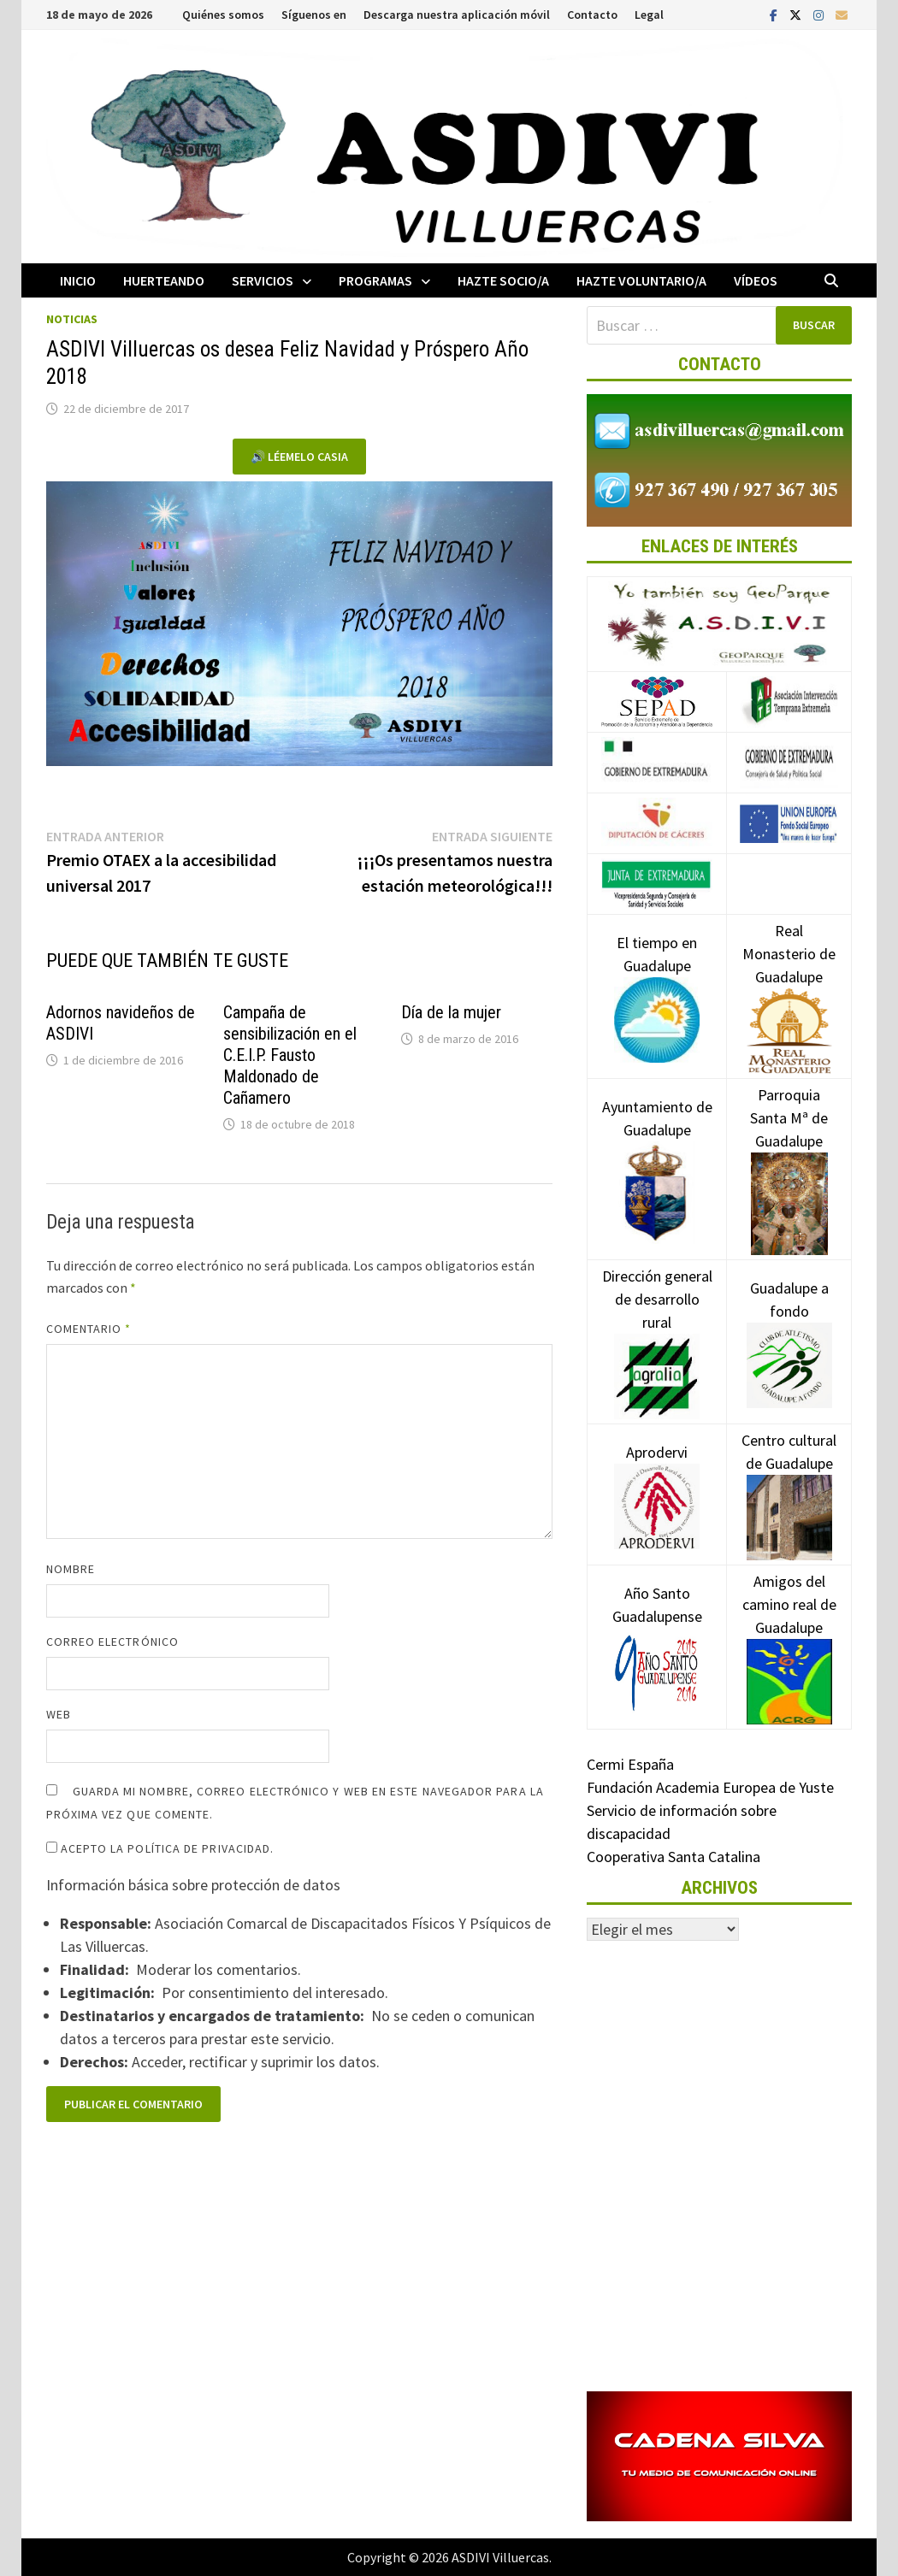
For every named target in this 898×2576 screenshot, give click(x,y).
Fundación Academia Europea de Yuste (710, 1787)
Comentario (89, 1328)
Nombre (70, 1569)
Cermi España (630, 1764)
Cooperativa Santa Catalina (673, 1856)
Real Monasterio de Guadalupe (789, 980)
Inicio (78, 280)
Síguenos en (313, 14)
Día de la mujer (451, 1012)
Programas (375, 280)
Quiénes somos (223, 14)
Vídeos (755, 280)
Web (58, 1714)
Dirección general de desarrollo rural (657, 1325)
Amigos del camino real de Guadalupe (789, 1630)
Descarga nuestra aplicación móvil (456, 14)
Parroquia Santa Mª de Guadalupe (789, 1148)
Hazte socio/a (503, 280)
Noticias (71, 319)
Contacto (592, 14)
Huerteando (163, 280)
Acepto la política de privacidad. (160, 1848)
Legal (649, 14)
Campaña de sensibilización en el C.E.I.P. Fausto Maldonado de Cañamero (290, 1055)
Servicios (262, 280)
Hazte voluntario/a (641, 280)
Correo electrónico (112, 1641)
